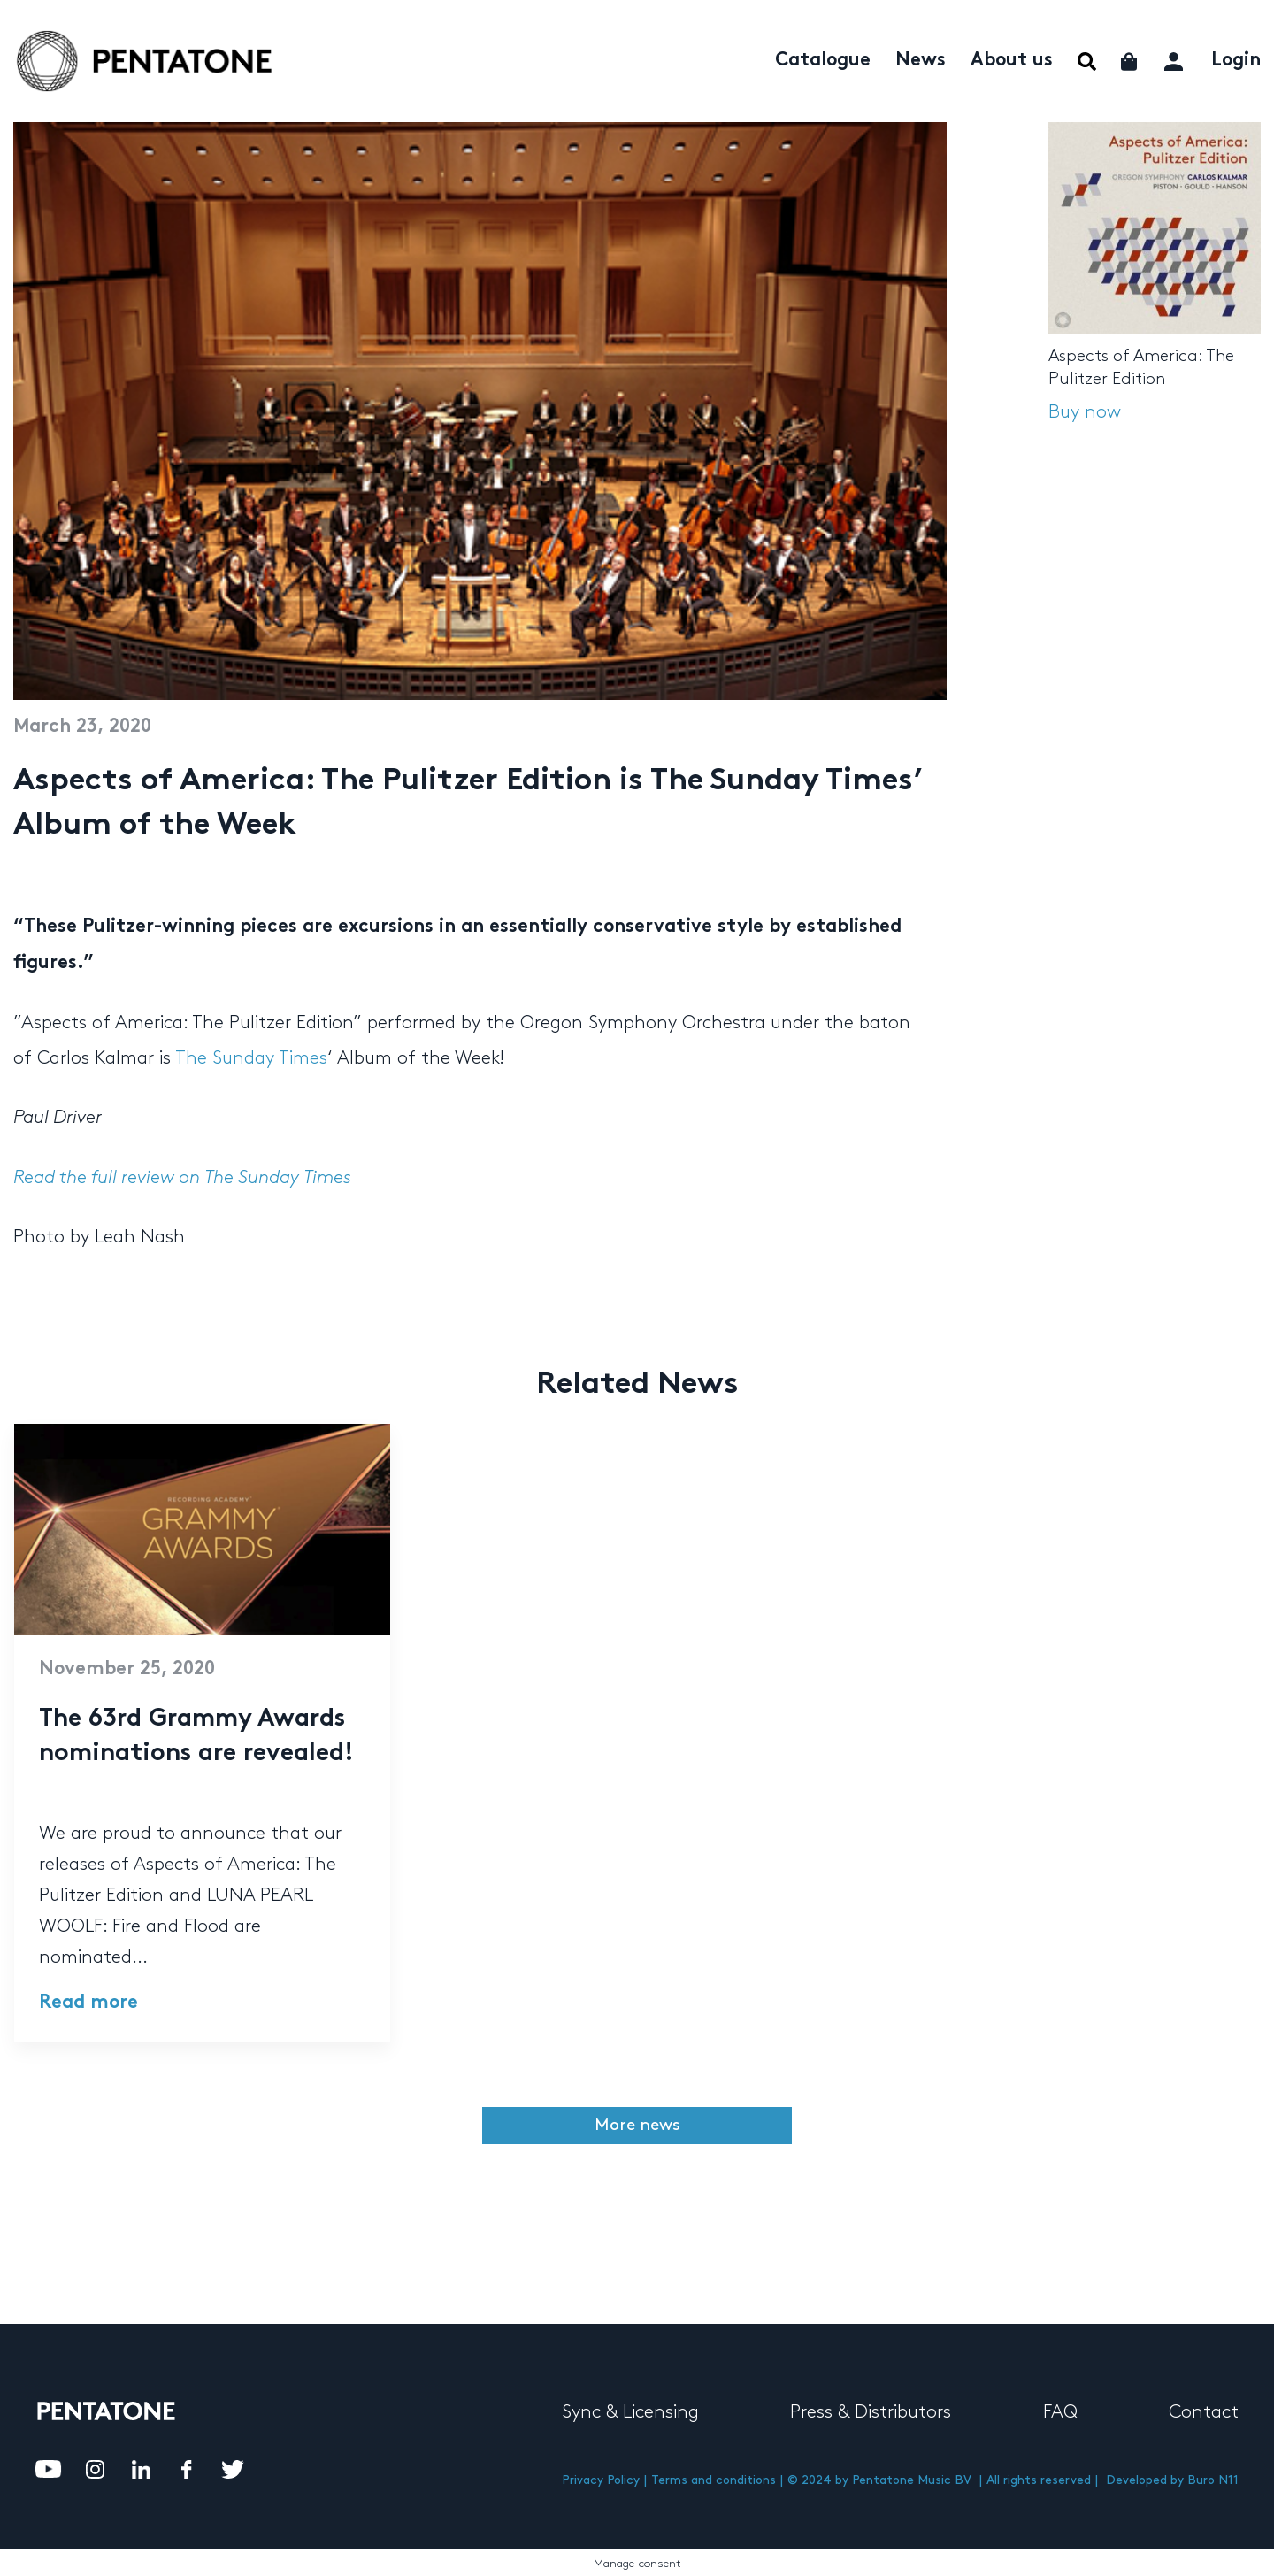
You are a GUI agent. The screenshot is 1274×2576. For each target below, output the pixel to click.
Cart (1130, 61)
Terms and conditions (713, 2480)
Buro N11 (1213, 2480)
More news (637, 2125)
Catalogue (823, 61)
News (920, 61)
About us (1012, 61)
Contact (1204, 2412)
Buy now (1084, 412)
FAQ (1060, 2412)
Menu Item (1087, 61)
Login (1236, 61)
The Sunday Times (251, 1058)
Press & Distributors (870, 2412)
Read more (88, 2003)
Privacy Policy (601, 2480)
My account (1175, 59)
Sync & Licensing (630, 2412)
